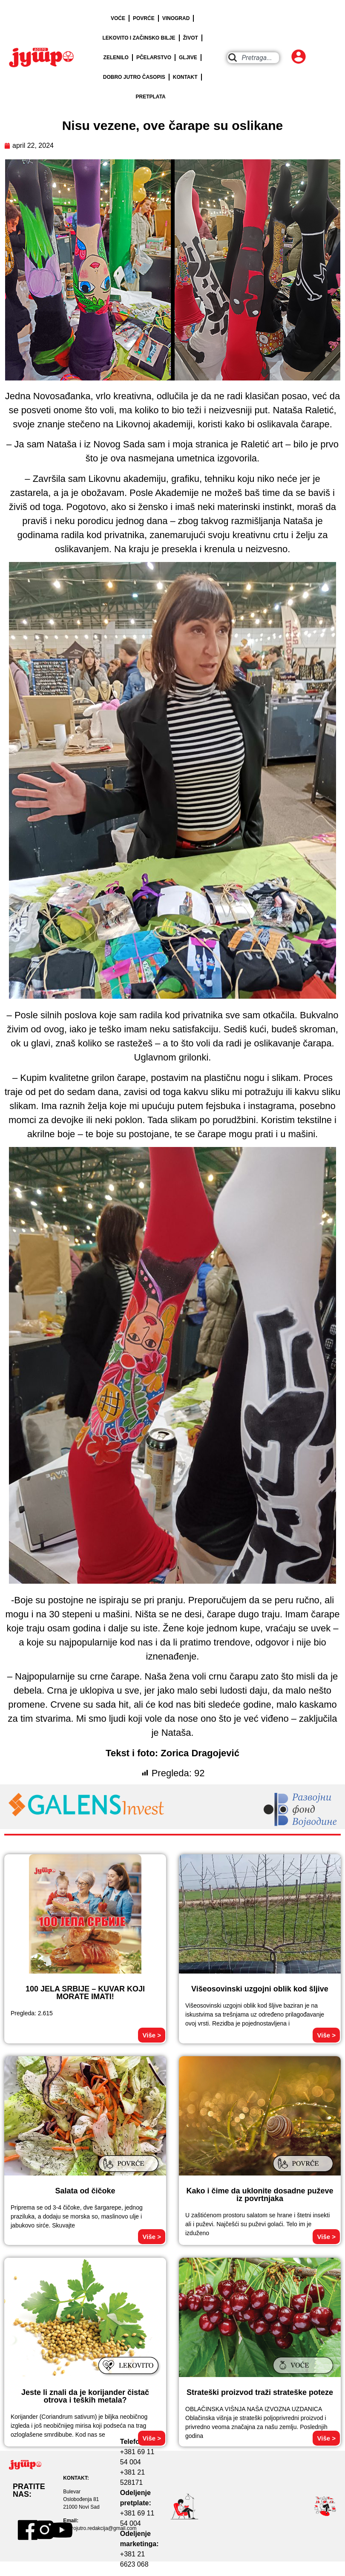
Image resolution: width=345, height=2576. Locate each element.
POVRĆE (144, 18)
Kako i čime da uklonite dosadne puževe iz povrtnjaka (259, 2195)
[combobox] (253, 57)
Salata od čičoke (85, 2191)
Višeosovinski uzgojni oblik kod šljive (259, 1989)
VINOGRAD (176, 18)
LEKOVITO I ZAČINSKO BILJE (138, 38)
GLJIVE (188, 58)
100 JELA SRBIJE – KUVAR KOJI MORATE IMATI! (85, 1993)
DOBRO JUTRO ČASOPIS (134, 77)
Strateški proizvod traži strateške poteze (260, 2392)
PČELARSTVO (153, 58)
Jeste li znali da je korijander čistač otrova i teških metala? (85, 2396)
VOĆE (118, 18)
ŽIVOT (190, 38)
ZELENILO (116, 58)
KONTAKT (185, 77)
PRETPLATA (151, 97)
